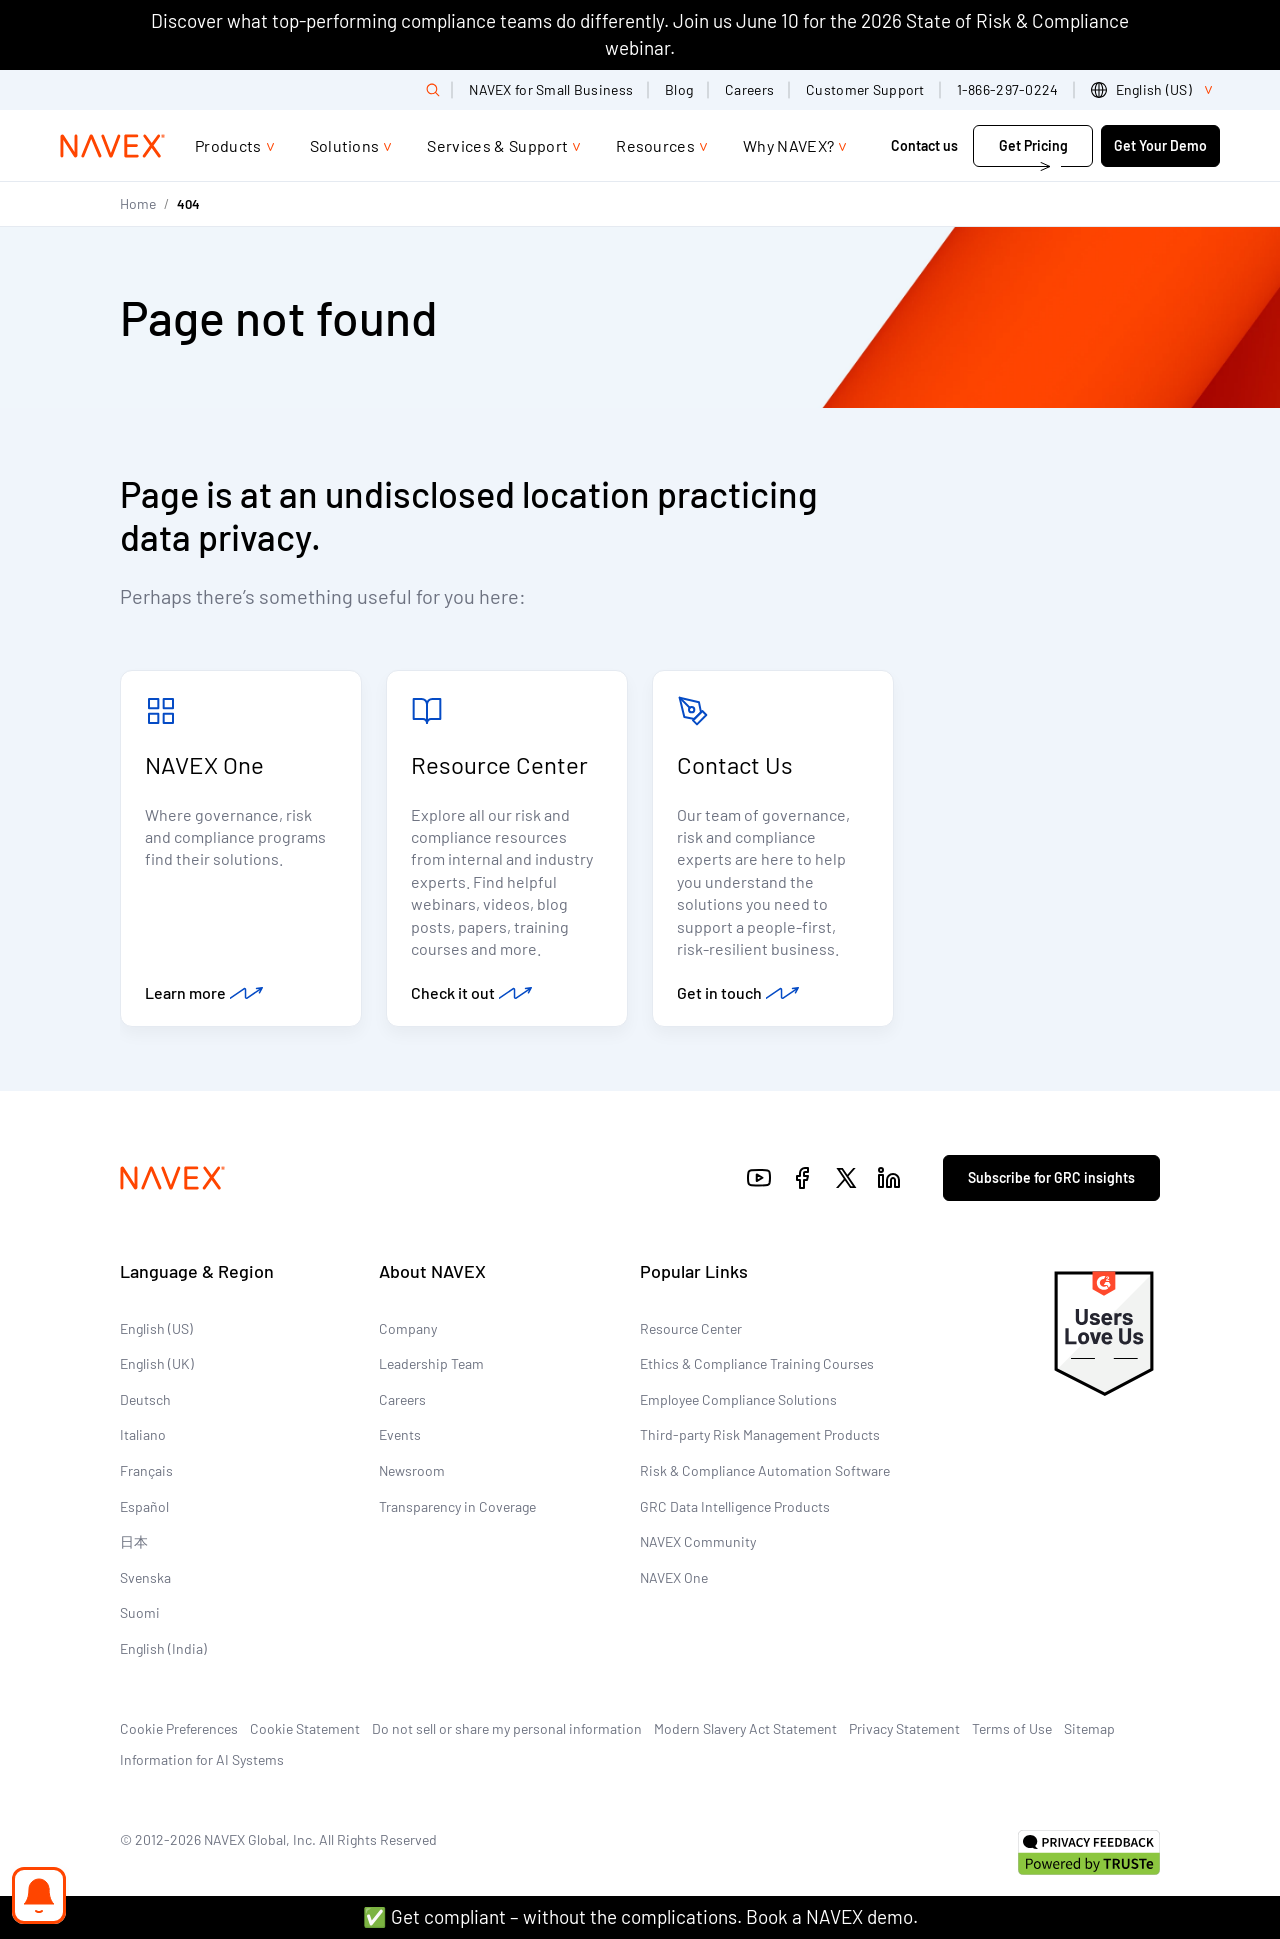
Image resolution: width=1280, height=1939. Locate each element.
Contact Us (735, 764)
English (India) (163, 1648)
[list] (1155, 90)
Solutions (345, 145)
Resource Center (499, 764)
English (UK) (157, 1363)
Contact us (926, 145)
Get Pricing (1033, 145)
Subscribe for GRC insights (1051, 1177)
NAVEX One (204, 764)
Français (146, 1470)
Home (138, 203)
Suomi (140, 1612)
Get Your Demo (1160, 145)
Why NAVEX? (788, 145)
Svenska (145, 1577)
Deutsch (145, 1399)
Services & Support (497, 145)
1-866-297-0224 (1008, 89)
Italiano (143, 1434)
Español (144, 1506)
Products (228, 145)
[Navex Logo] (113, 146)
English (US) (156, 1328)
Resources (655, 145)
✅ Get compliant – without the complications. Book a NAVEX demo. (640, 1916)
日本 (134, 1541)
